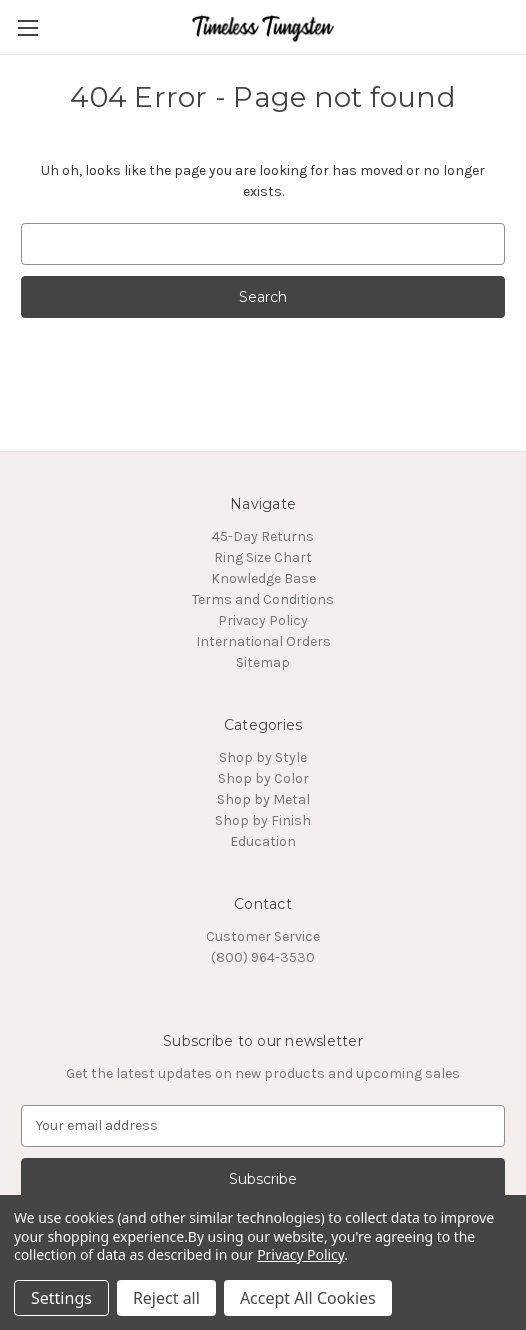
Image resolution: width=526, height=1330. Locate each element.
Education (263, 841)
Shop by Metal (263, 799)
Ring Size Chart (263, 557)
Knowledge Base (263, 578)
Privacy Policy (263, 620)
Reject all (166, 1298)
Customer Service (263, 936)
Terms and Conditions (263, 599)
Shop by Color (263, 778)
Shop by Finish (263, 820)
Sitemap (263, 662)
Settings (61, 1298)
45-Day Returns (263, 536)
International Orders (263, 641)
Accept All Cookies (308, 1298)
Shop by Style (263, 757)
